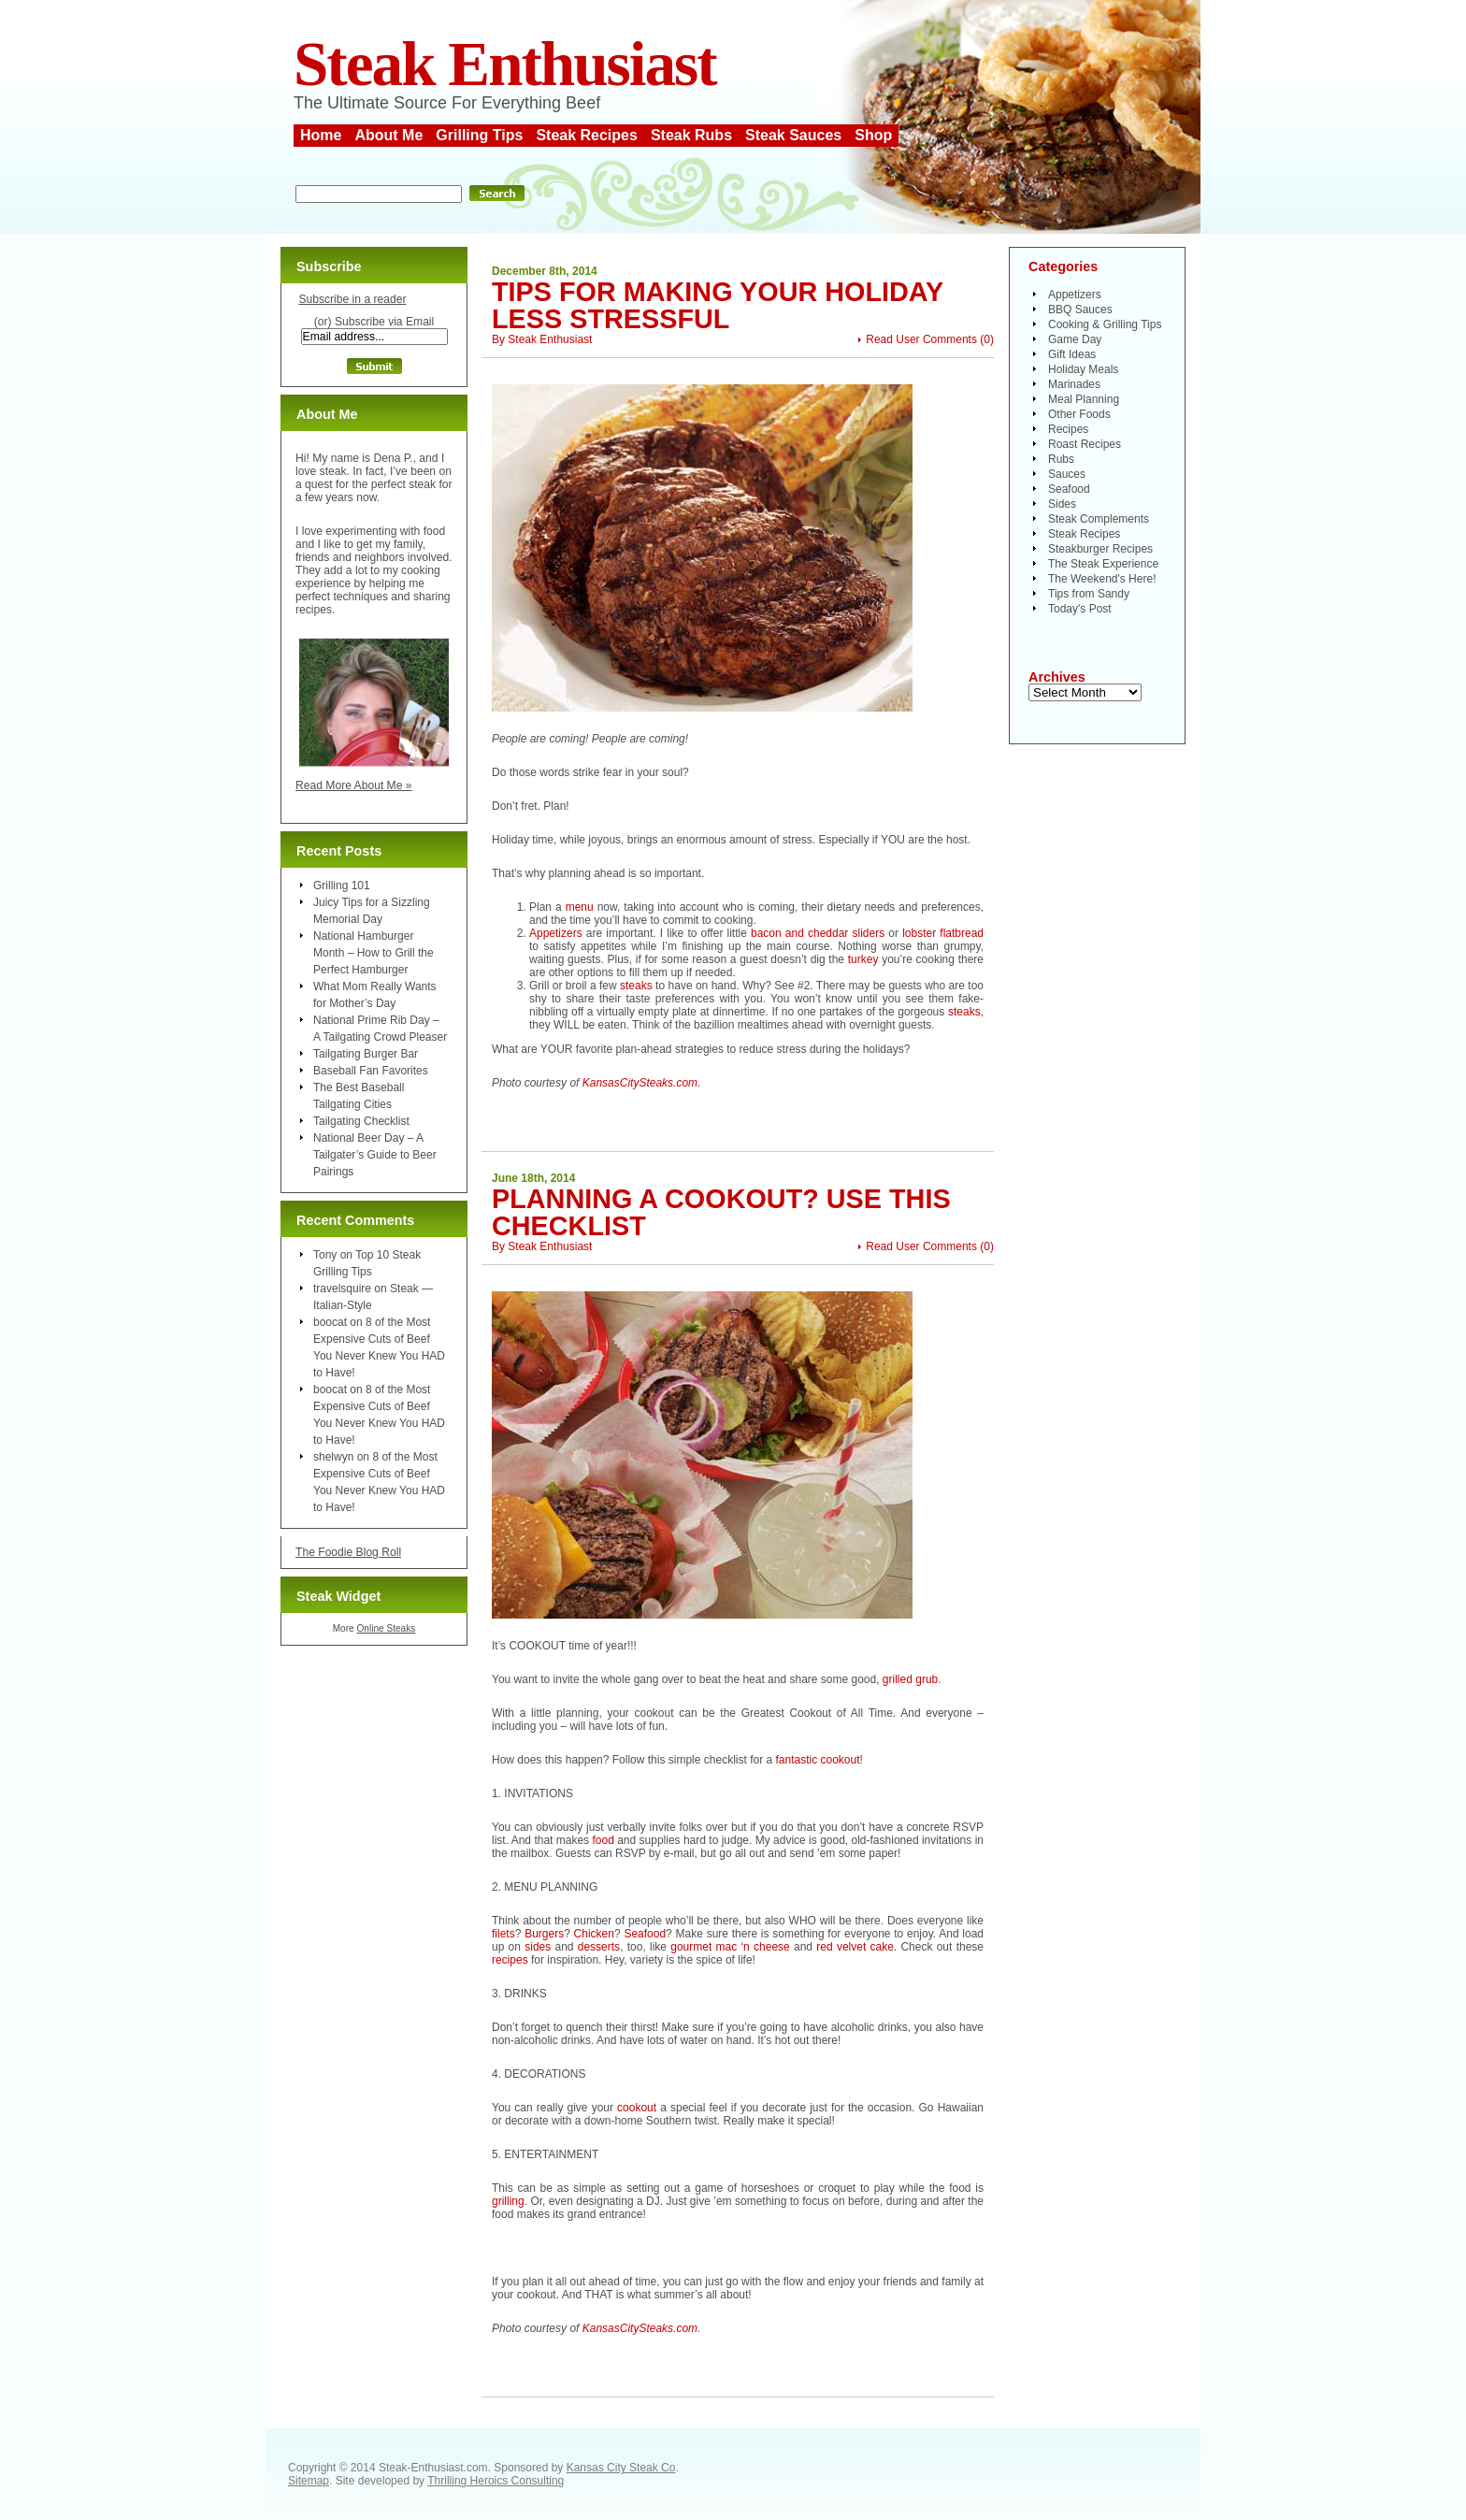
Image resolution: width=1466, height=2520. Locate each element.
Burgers (544, 1933)
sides (538, 1946)
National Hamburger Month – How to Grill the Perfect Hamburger (373, 952)
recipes (510, 1959)
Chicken (594, 1933)
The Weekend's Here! (1102, 578)
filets (503, 1933)
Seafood (645, 1933)
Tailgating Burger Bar (365, 1053)
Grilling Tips (479, 135)
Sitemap (308, 2480)
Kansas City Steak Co (621, 2467)
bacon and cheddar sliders (817, 933)
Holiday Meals (1083, 369)
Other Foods (1079, 414)
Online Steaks (385, 1628)
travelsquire (342, 1288)
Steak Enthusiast (505, 64)
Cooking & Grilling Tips (1104, 324)
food (602, 1840)
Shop (873, 135)
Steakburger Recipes (1100, 548)
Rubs (1061, 459)
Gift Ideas (1072, 354)
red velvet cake (855, 1946)
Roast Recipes (1084, 444)
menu (580, 907)
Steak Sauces (793, 135)
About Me (388, 135)
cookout (636, 2107)
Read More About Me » (353, 785)
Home (320, 135)
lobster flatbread (943, 933)
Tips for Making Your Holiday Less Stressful (717, 305)
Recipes (1068, 429)
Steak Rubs (691, 135)
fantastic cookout (817, 1759)
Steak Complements (1098, 519)
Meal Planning (1083, 399)
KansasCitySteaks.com (639, 1082)
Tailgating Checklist (361, 1121)
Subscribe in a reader (352, 299)
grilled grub (910, 1679)
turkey (863, 959)
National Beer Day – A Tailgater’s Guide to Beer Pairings (375, 1154)
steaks (636, 985)
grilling (508, 2201)
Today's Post (1080, 608)
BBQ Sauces (1080, 309)
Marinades (1074, 384)
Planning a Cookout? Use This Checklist (721, 1212)
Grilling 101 (341, 885)
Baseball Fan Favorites (370, 1070)
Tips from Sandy (1088, 593)
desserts (599, 1946)
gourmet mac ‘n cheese (730, 1946)
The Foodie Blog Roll (348, 1552)
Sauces (1066, 474)
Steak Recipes (587, 135)
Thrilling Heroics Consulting (495, 2480)
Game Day (1074, 339)
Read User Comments (921, 339)
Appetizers (555, 933)
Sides (1062, 504)
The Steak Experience (1103, 563)
